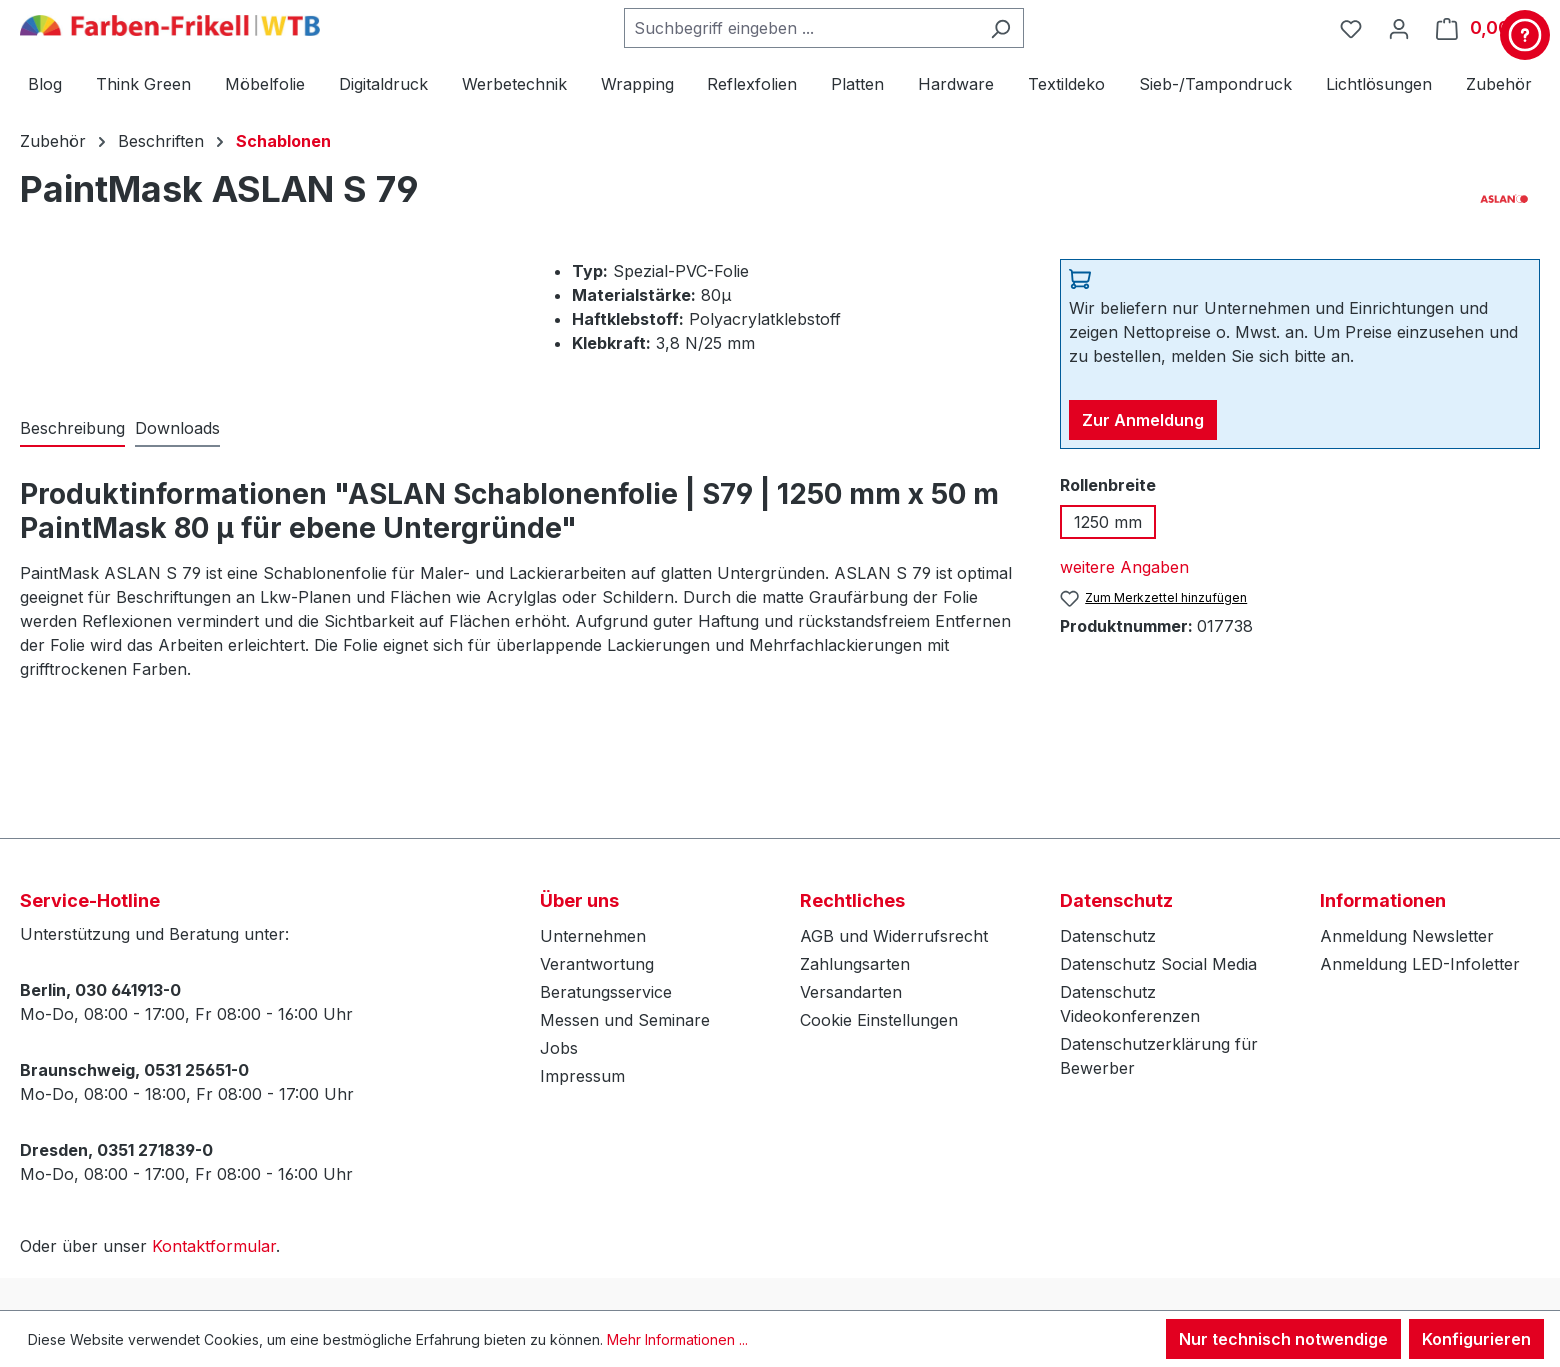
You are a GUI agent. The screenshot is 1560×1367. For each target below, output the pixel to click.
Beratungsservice (606, 992)
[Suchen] (1000, 28)
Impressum (582, 1076)
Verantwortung (597, 964)
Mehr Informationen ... (677, 1339)
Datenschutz (1108, 936)
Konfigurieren (1476, 1339)
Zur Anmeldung (1143, 420)
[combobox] (801, 28)
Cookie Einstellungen (879, 1020)
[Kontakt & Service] (1525, 35)
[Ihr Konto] (1399, 28)
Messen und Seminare (625, 1020)
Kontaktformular (214, 1246)
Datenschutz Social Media (1158, 964)
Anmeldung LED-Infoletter (1420, 964)
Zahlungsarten (855, 964)
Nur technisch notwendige (1283, 1339)
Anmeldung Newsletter (1407, 936)
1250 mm (1108, 522)
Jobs (559, 1048)
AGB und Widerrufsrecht (894, 936)
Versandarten (851, 992)
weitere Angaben (1124, 567)
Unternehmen (593, 936)
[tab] (72, 429)
